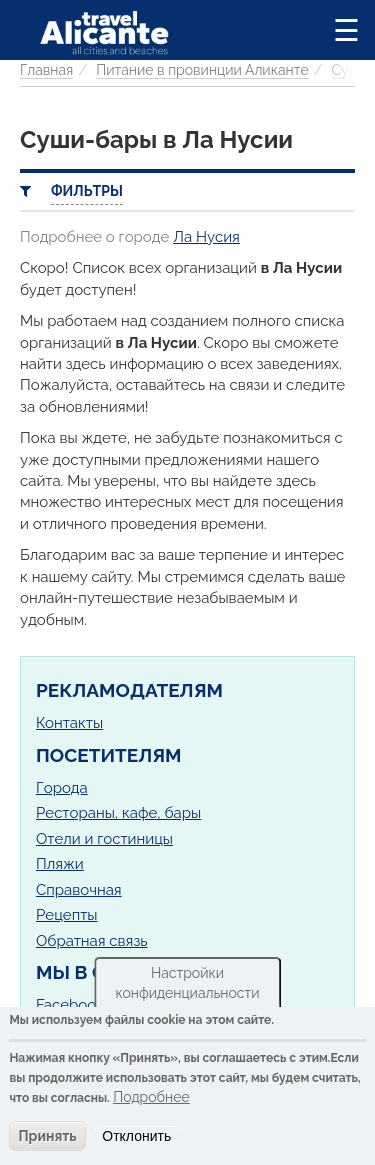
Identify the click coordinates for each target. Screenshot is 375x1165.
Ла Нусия (206, 237)
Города (62, 788)
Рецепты (66, 915)
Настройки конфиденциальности (187, 983)
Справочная (79, 890)
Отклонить (136, 1136)
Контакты (69, 723)
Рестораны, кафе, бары (118, 813)
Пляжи (60, 864)
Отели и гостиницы (104, 839)
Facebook (70, 1005)
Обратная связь (92, 941)
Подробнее (151, 1097)
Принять (47, 1136)
